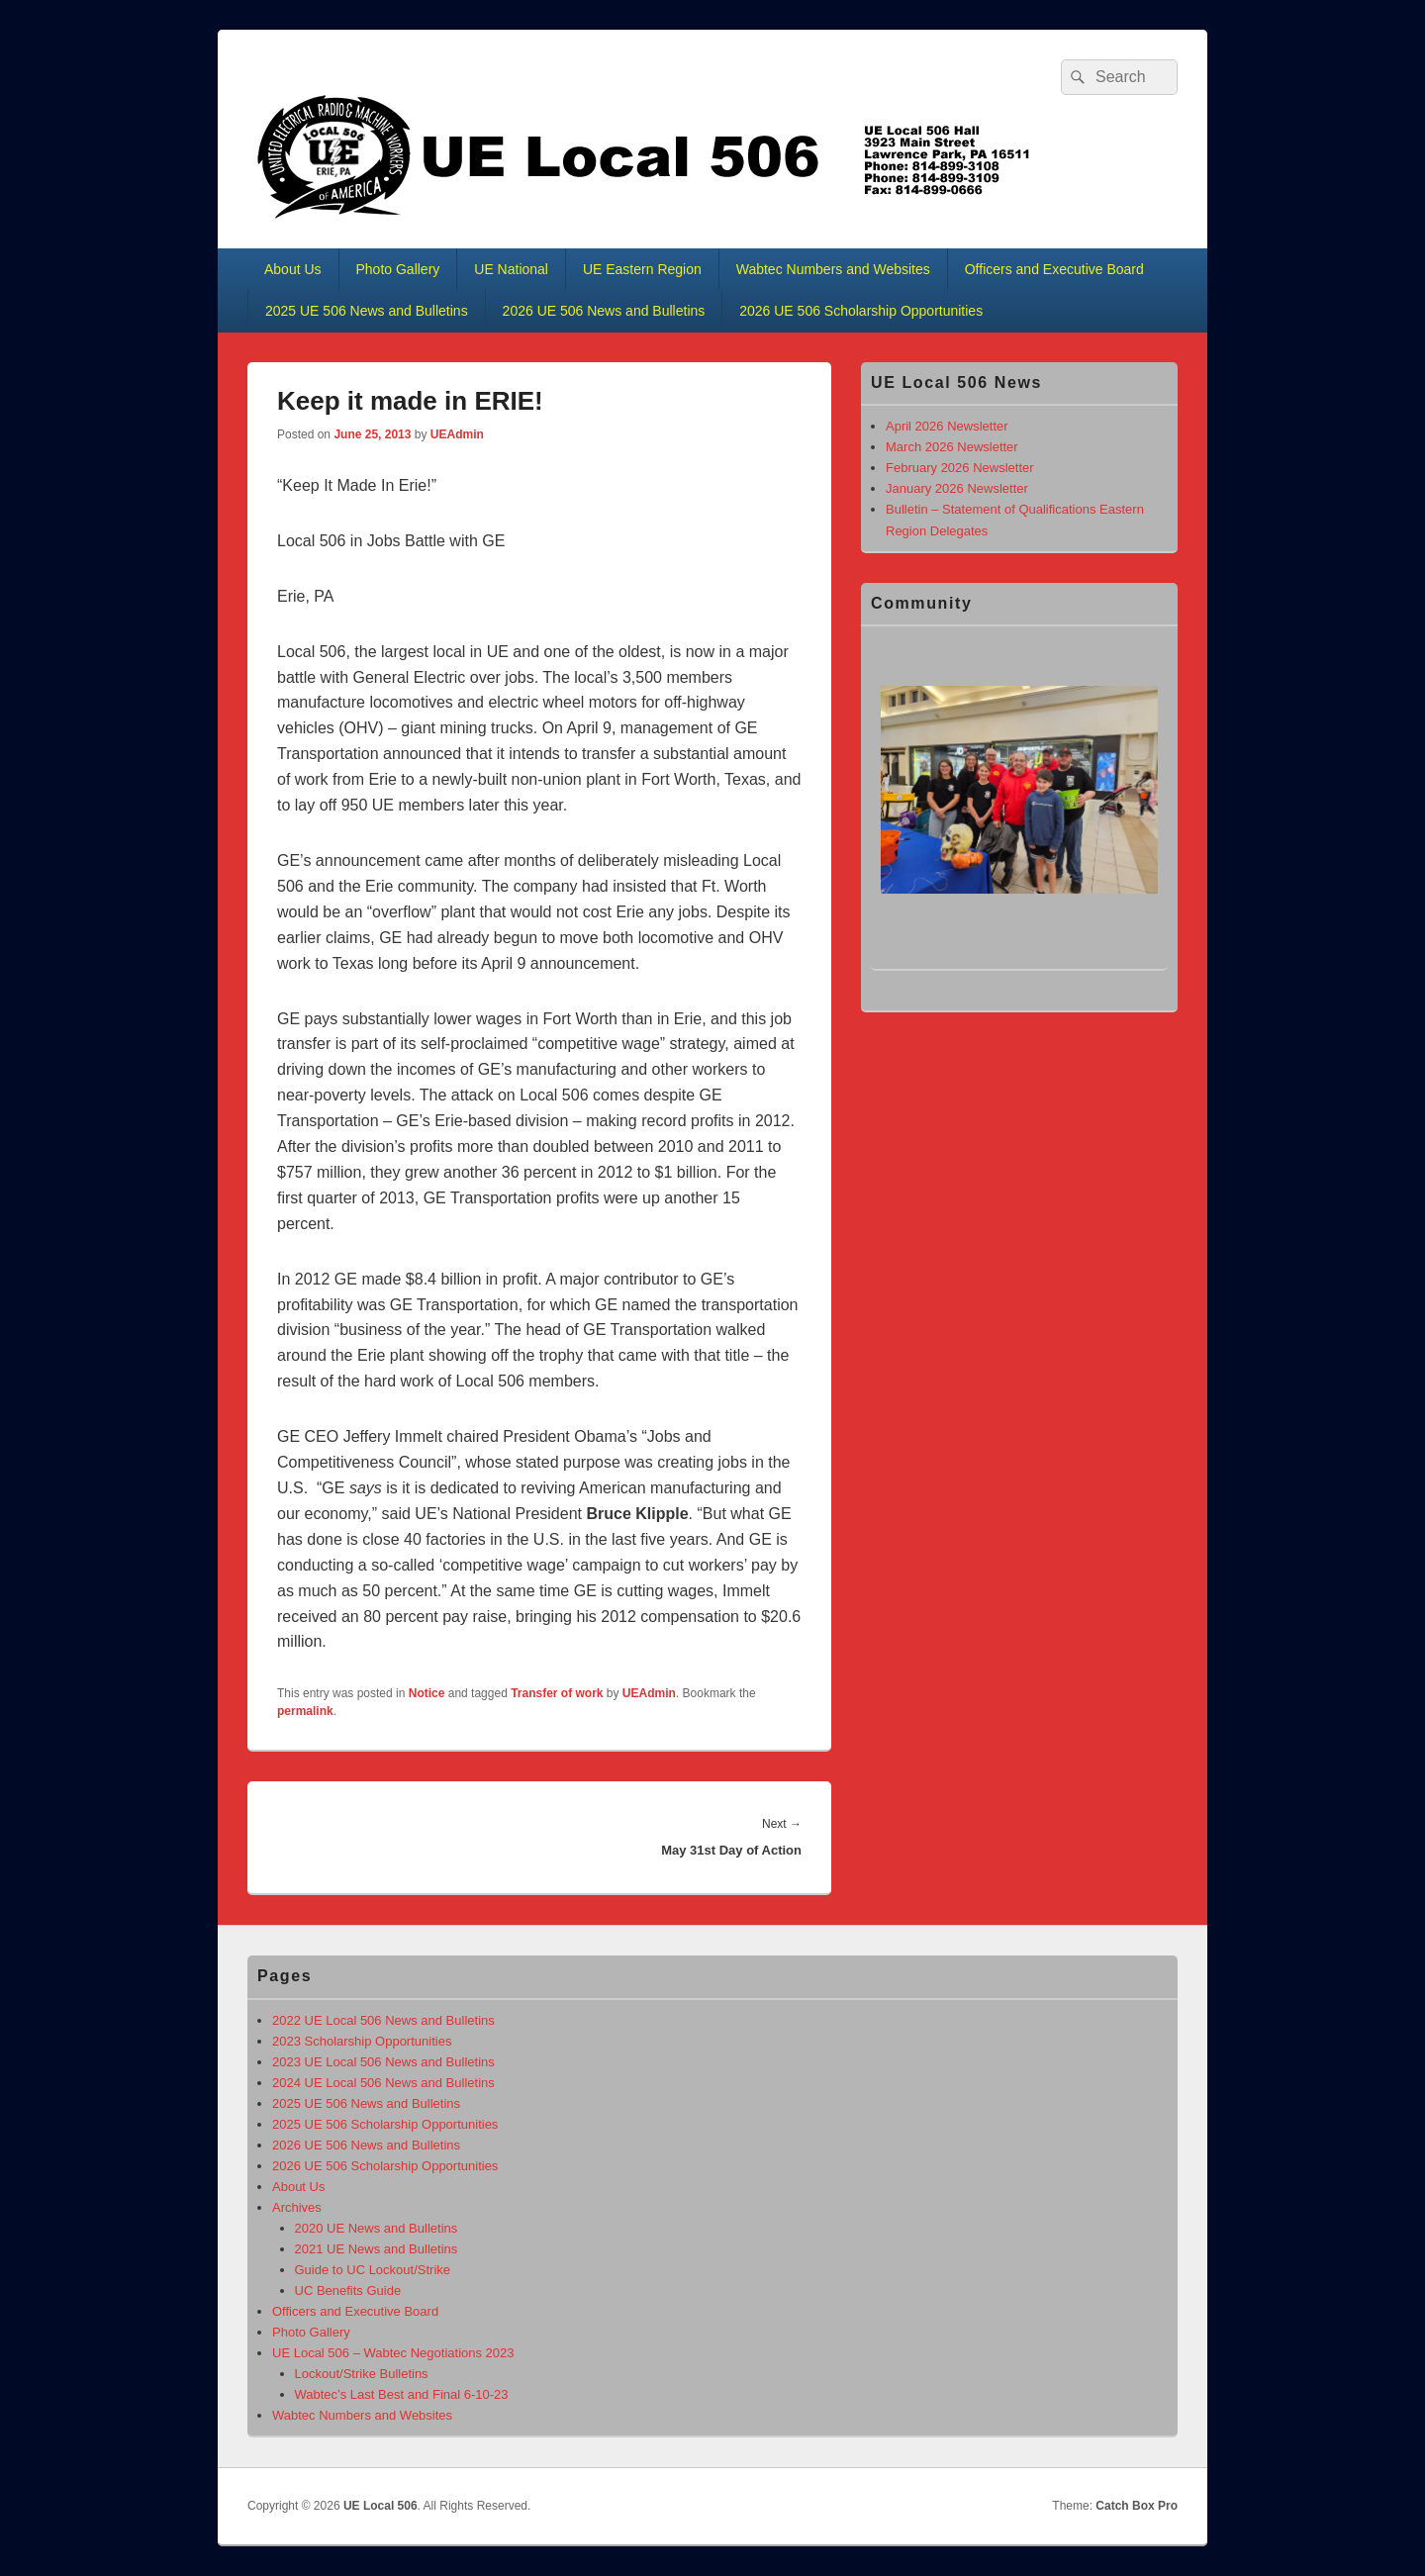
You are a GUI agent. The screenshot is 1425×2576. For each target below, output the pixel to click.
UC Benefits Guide (348, 2290)
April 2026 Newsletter (947, 426)
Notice (427, 1693)
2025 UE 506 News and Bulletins (366, 311)
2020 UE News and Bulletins (376, 2228)
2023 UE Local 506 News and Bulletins (383, 2061)
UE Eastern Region (642, 269)
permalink (305, 1711)
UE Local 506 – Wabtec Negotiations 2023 (393, 2352)
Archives (297, 2207)
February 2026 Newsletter (960, 467)
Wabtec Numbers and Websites (833, 269)
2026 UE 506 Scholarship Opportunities (861, 311)
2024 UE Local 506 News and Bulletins (383, 2082)
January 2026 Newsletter (957, 488)
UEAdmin (457, 434)
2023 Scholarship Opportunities (361, 2041)
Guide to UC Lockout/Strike (373, 2269)
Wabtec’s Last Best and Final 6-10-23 (402, 2394)
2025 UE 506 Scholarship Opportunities (385, 2124)
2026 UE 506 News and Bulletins (604, 311)
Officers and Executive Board (1054, 269)
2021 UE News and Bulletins (376, 2249)
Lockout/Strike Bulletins (361, 2373)
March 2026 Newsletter (952, 446)
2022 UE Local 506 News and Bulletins (383, 2020)
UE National (511, 269)
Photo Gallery (398, 269)
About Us (293, 269)
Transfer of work (557, 1693)
